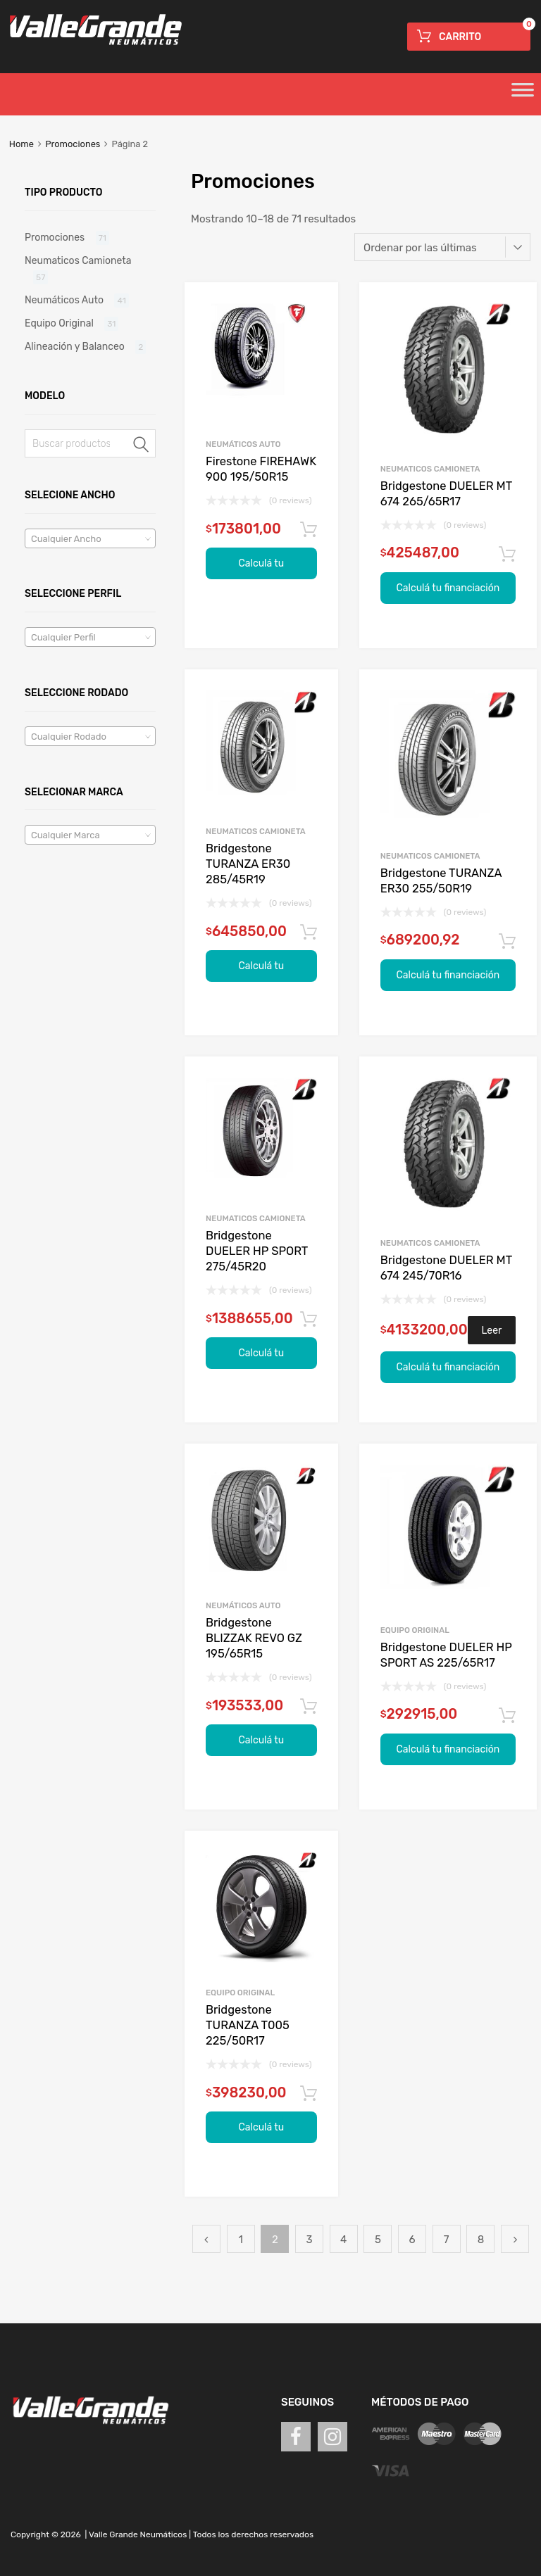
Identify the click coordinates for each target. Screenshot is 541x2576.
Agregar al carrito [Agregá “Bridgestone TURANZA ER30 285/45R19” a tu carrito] (308, 932)
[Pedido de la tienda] (442, 247)
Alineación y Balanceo (75, 346)
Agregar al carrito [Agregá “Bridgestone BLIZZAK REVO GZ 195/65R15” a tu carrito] (308, 1707)
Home (21, 144)
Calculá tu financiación (261, 568)
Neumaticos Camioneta (430, 469)
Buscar (142, 445)
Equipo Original (414, 1630)
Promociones (72, 144)
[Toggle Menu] (522, 94)
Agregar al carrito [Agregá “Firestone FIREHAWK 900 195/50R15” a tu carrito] (308, 530)
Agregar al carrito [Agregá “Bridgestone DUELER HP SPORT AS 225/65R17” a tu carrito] (507, 1716)
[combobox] (90, 538)
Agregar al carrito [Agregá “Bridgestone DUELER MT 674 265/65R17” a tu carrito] (507, 554)
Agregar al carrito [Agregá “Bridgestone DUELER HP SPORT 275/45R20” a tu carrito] (308, 1320)
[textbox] (90, 539)
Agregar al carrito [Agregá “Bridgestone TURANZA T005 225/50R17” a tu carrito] (308, 2094)
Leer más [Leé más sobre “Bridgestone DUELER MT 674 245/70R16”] (492, 1334)
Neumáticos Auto (243, 444)
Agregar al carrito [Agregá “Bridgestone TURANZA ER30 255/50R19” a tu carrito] (507, 942)
